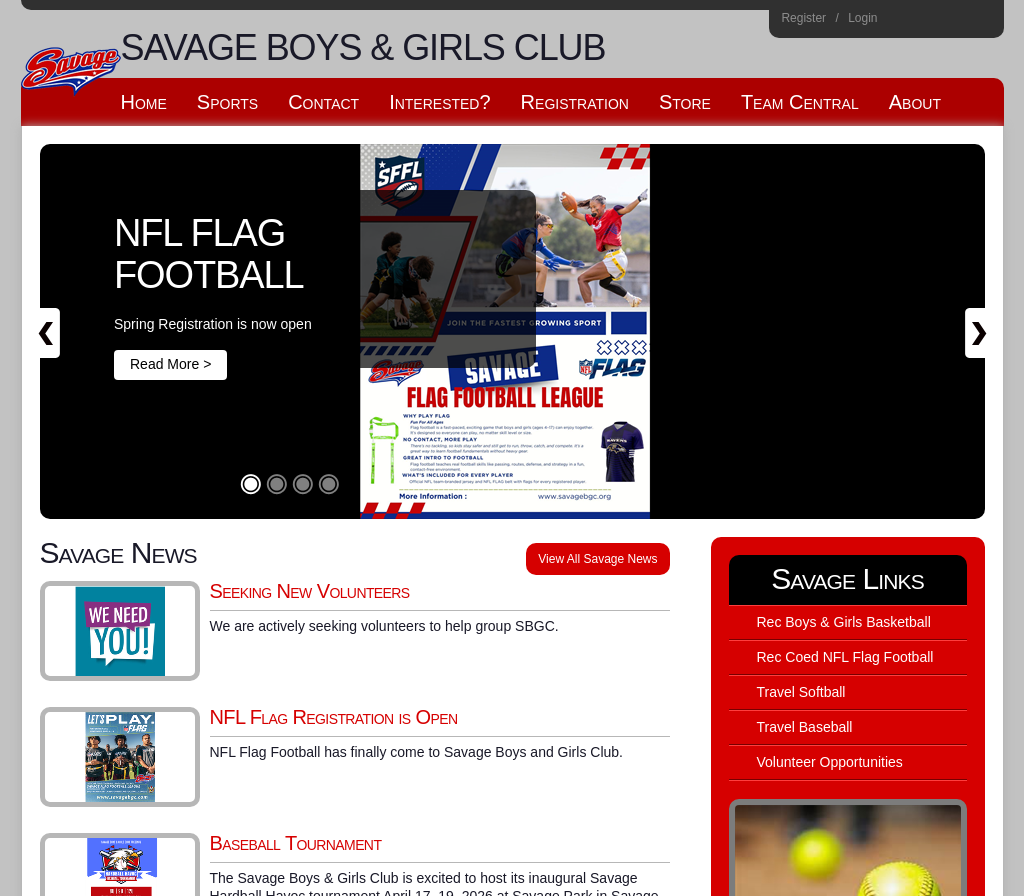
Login (862, 18)
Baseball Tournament (296, 843)
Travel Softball (801, 692)
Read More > (170, 364)
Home (981, 21)
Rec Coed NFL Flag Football (845, 657)
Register (803, 18)
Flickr (954, 21)
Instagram (900, 21)
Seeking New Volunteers (310, 591)
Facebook (927, 21)
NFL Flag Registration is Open (334, 717)
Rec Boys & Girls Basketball (844, 622)
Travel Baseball (805, 727)
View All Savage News (597, 559)
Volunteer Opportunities (830, 762)
